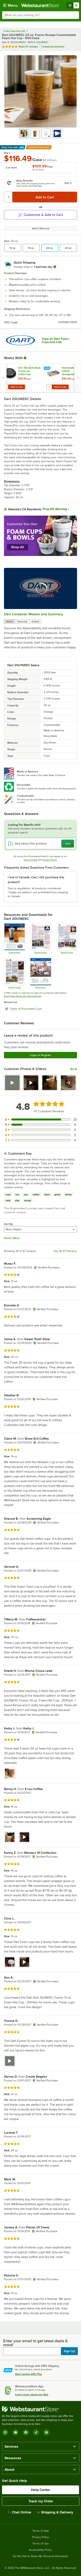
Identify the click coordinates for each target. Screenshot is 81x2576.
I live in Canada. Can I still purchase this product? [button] (36, 880)
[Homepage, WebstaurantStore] (40, 5)
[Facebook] (26, 2432)
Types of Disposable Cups (37, 1008)
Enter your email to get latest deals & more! (35, 2343)
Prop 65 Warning (55, 509)
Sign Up (69, 2351)
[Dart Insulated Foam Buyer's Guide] (40, 973)
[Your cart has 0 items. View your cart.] (73, 5)
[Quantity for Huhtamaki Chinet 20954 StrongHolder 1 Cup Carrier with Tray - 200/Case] (49, 387)
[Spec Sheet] (14, 938)
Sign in (68, 183)
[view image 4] (68, 1082)
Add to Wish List (40, 228)
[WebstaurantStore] (40, 2409)
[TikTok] (36, 2432)
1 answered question (52, 46)
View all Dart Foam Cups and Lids (55, 340)
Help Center (40, 2490)
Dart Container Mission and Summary (33, 614)
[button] (24, 133)
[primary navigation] (10, 5)
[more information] (54, 267)
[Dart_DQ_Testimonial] (66, 938)
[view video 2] (31, 1082)
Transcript (22, 621)
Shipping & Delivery (55, 2512)
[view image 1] (9, 1773)
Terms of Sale (40, 2531)
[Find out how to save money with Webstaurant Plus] (4, 368)
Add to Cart (17, 387)
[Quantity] (8, 197)
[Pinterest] (46, 2432)
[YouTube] (15, 2432)
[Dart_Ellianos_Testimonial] (14, 973)
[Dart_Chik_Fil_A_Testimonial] (40, 938)
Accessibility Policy (40, 2550)
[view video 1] (12, 1082)
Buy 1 (7, 153)
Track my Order (40, 2501)
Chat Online (19, 2512)
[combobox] (40, 15)
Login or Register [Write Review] (40, 1055)
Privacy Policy (49, 859)
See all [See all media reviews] (73, 1068)
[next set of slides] (77, 378)
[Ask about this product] (40, 843)
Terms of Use (30, 859)
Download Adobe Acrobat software (22, 996)
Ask (67, 843)
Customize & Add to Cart (40, 214)
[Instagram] (5, 2432)
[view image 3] (49, 1082)
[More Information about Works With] (25, 358)
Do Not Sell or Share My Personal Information (40, 2556)
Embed (35, 621)
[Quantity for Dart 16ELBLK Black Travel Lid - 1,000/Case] (5, 387)
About (9, 621)
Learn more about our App (31, 2394)
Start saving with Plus (28, 2374)
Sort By (8, 1224)
